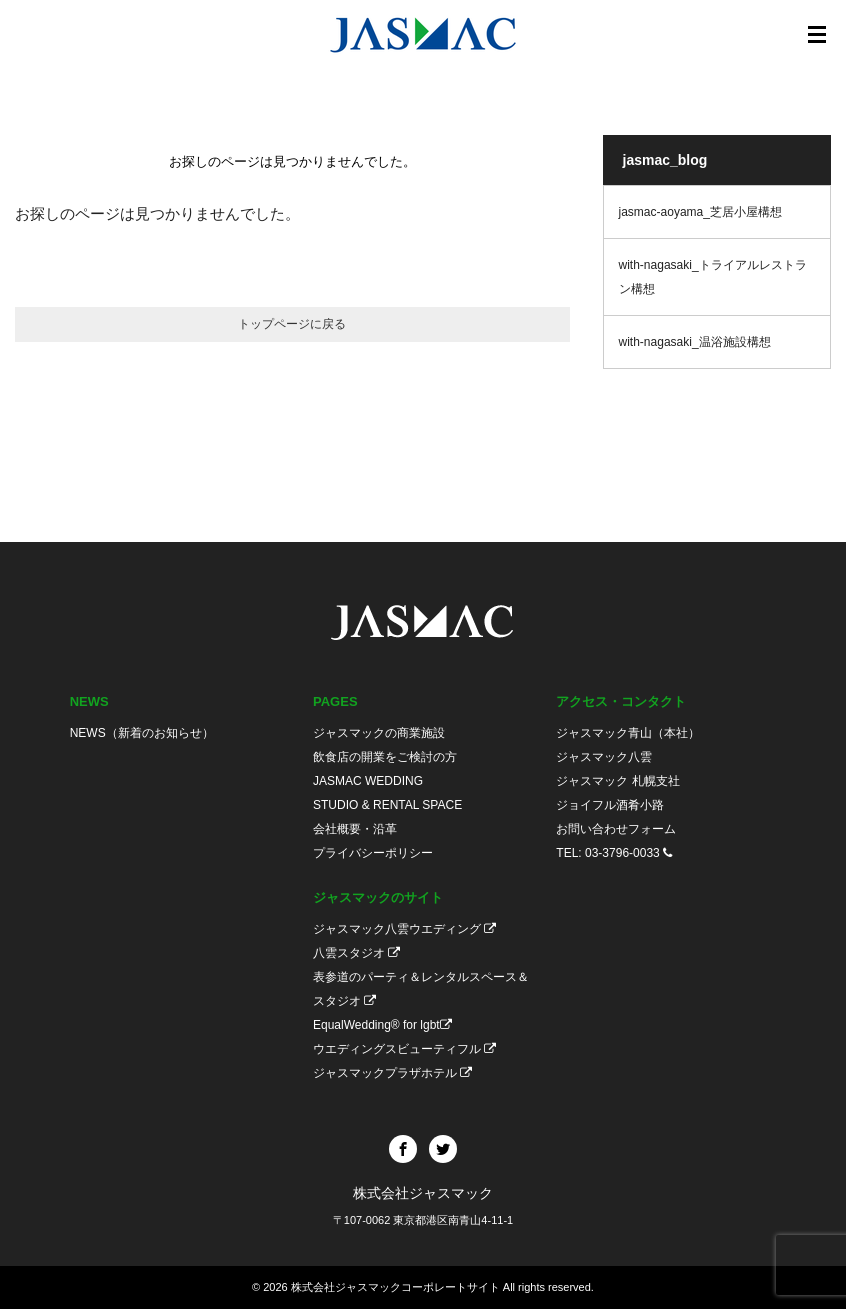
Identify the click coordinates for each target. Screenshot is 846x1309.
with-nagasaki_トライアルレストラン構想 (713, 277)
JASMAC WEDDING (368, 781)
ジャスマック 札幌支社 (617, 781)
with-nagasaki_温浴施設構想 (695, 342)
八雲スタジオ (356, 953)
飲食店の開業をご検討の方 (385, 757)
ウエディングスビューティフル (404, 1049)
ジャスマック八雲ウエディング (404, 929)
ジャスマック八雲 (604, 757)
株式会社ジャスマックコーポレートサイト (395, 1287)
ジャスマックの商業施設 (379, 733)
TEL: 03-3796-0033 (614, 853)
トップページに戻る (292, 324)
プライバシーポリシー (373, 853)
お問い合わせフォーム (616, 829)
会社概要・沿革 (355, 829)
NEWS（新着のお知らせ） (142, 733)
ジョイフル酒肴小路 (610, 805)
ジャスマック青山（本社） (628, 733)
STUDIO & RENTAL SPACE (387, 805)
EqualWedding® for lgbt (382, 1025)
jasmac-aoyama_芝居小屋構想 (700, 212)
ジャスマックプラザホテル (392, 1073)
